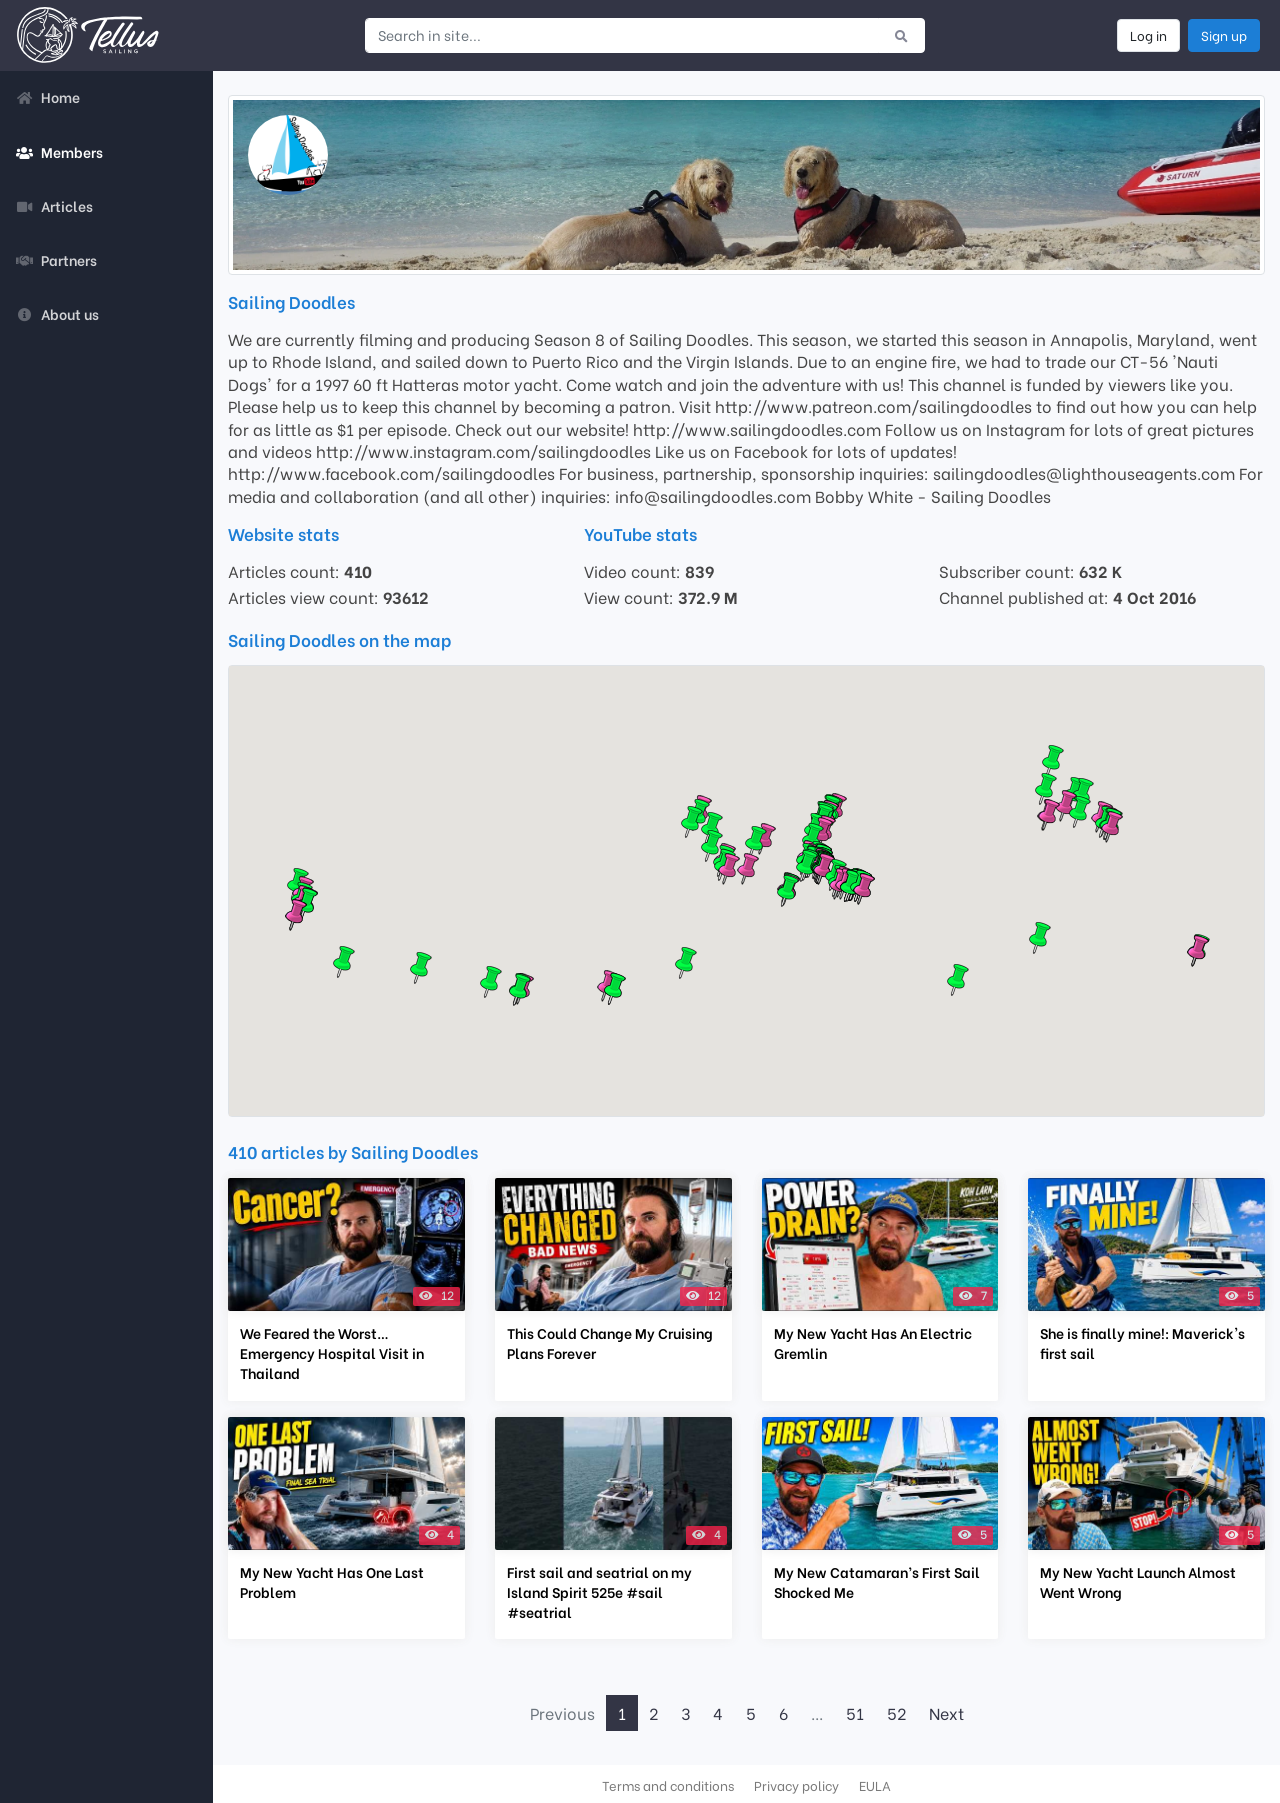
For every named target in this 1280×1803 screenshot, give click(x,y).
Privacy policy (796, 1785)
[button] (864, 889)
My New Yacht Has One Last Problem (332, 1582)
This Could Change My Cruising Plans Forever (610, 1343)
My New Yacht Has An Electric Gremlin (873, 1343)
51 (855, 1712)
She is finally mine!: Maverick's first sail (1142, 1343)
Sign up (1224, 35)
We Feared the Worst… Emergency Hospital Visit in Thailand (332, 1353)
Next (946, 1712)
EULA (875, 1785)
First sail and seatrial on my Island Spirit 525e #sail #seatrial (599, 1592)
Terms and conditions (668, 1785)
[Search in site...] (622, 35)
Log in (1148, 35)
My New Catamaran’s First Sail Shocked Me (877, 1582)
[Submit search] (901, 35)
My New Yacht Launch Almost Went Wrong (1138, 1582)
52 (896, 1712)
